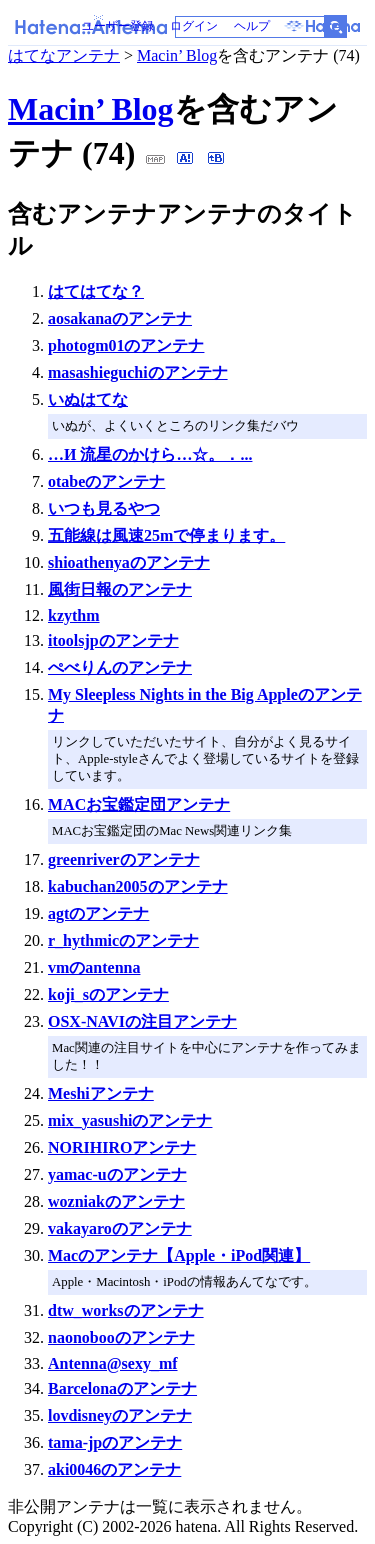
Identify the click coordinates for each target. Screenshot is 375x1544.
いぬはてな (88, 399)
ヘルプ (252, 26)
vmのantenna (94, 967)
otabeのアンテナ (106, 481)
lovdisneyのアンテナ (120, 1415)
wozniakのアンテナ (116, 1201)
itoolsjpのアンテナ (113, 640)
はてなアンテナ (64, 55)
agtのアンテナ (98, 913)
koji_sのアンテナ (108, 994)
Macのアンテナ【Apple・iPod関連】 (179, 1255)
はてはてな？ (96, 291)
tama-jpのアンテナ (115, 1442)
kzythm (74, 615)
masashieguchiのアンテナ (138, 372)
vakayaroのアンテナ (120, 1228)
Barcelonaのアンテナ (122, 1388)
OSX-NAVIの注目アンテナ (142, 1021)
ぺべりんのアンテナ (120, 667)
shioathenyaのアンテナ (129, 562)
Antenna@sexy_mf (113, 1363)
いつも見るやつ (104, 508)
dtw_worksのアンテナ (126, 1310)
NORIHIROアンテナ (122, 1147)
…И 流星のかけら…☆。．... (150, 454)
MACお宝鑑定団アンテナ (139, 804)
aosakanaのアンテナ (120, 318)
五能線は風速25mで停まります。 (166, 535)
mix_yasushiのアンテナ (130, 1120)
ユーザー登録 (118, 26)
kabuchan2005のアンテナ (138, 886)
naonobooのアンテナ (121, 1337)
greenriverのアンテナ (124, 859)
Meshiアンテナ (101, 1093)
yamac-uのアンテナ (117, 1174)
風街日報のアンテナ (120, 589)
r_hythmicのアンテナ (123, 940)
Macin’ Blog (177, 55)
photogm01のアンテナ (126, 345)
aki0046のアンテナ (114, 1469)
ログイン (194, 26)
